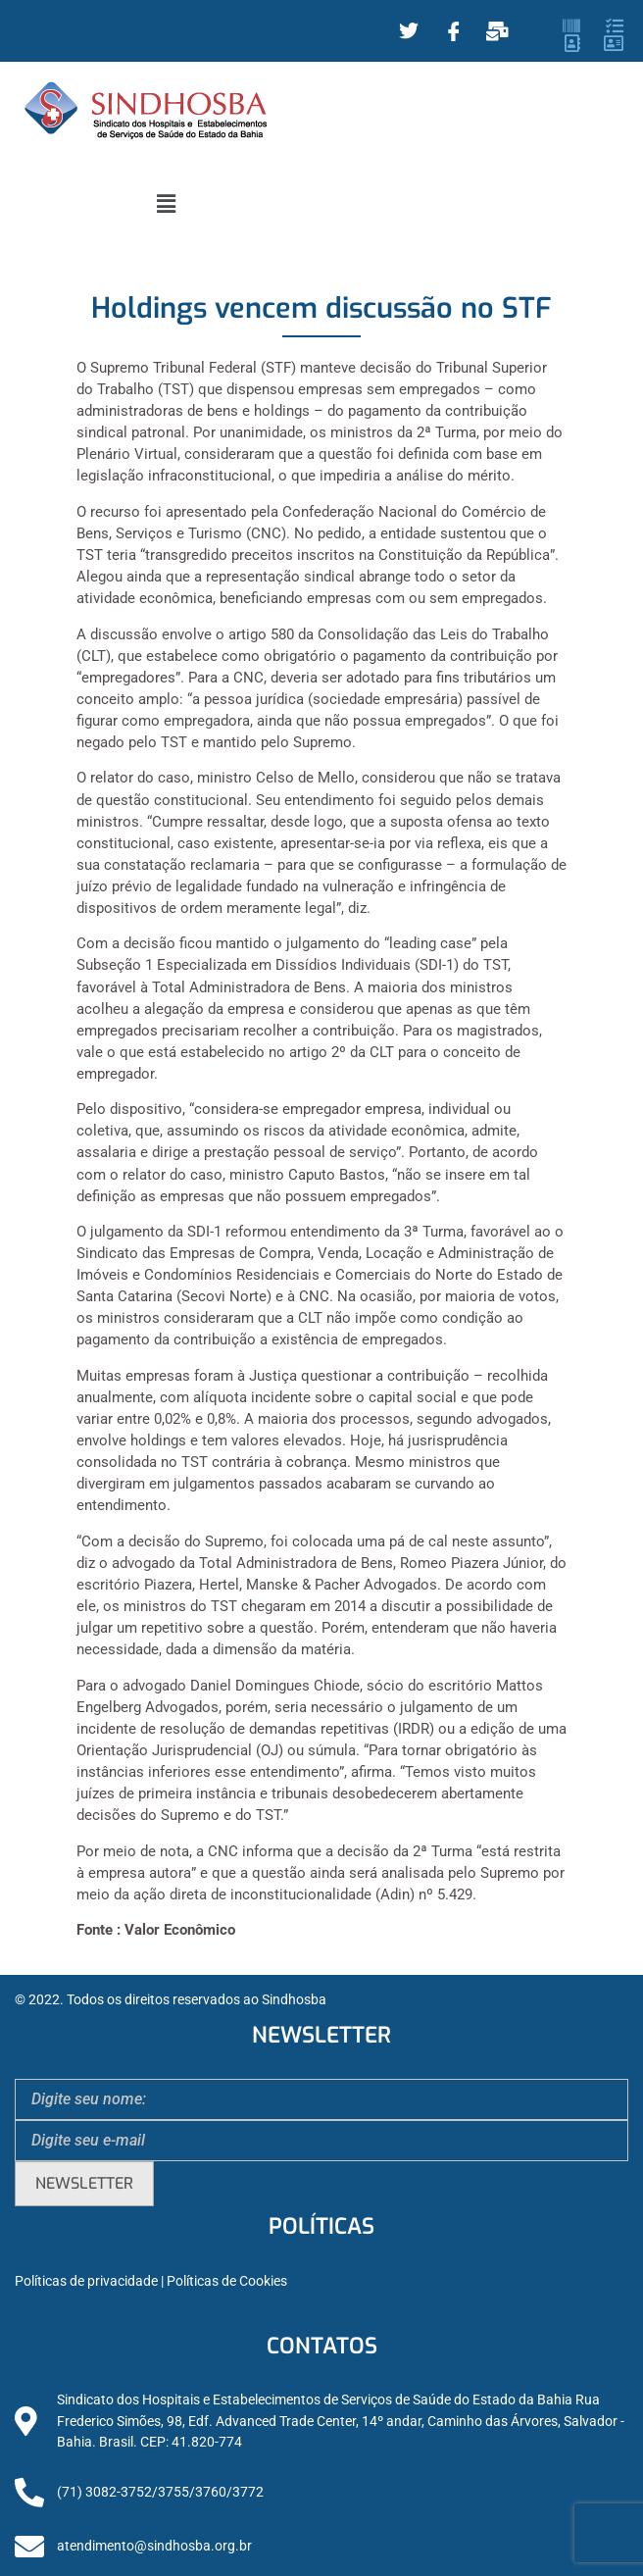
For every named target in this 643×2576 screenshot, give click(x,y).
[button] (165, 204)
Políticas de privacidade (86, 2281)
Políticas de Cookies (227, 2281)
